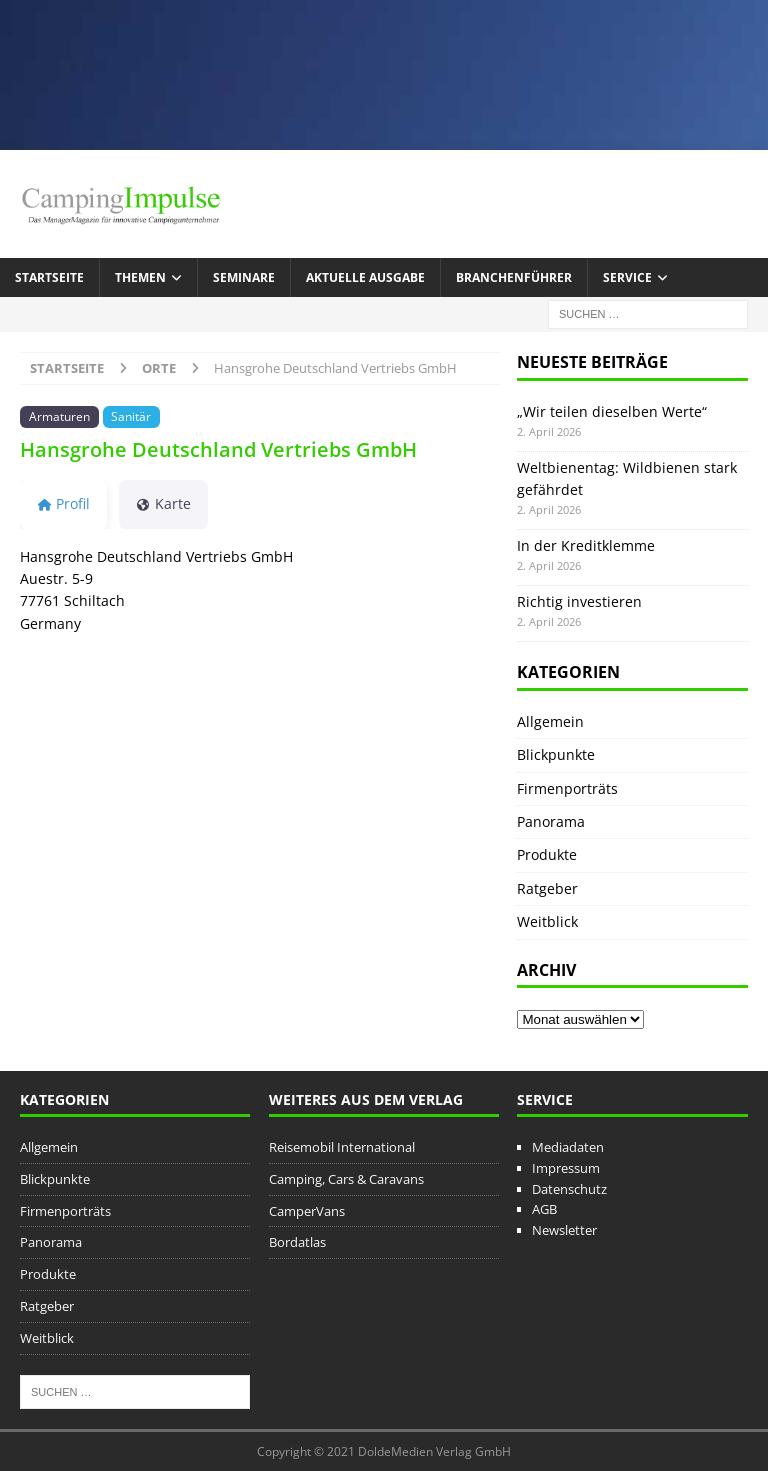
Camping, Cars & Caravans (346, 1179)
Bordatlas (297, 1242)
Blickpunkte (556, 754)
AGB (544, 1209)
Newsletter (564, 1230)
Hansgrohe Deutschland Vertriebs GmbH (218, 449)
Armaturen (59, 416)
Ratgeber (547, 888)
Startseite (49, 277)
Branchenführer (514, 277)
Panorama (551, 821)
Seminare (244, 277)
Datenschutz (569, 1189)
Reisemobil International (342, 1147)
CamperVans (307, 1211)
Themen (140, 277)
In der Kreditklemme (586, 545)
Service (627, 277)
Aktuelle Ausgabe (365, 277)
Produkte (547, 854)
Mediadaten (568, 1147)
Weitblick (547, 921)
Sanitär (131, 416)
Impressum (566, 1168)
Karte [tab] (163, 503)
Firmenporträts (567, 788)
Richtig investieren (579, 601)
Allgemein (550, 721)
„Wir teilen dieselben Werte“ (612, 411)
